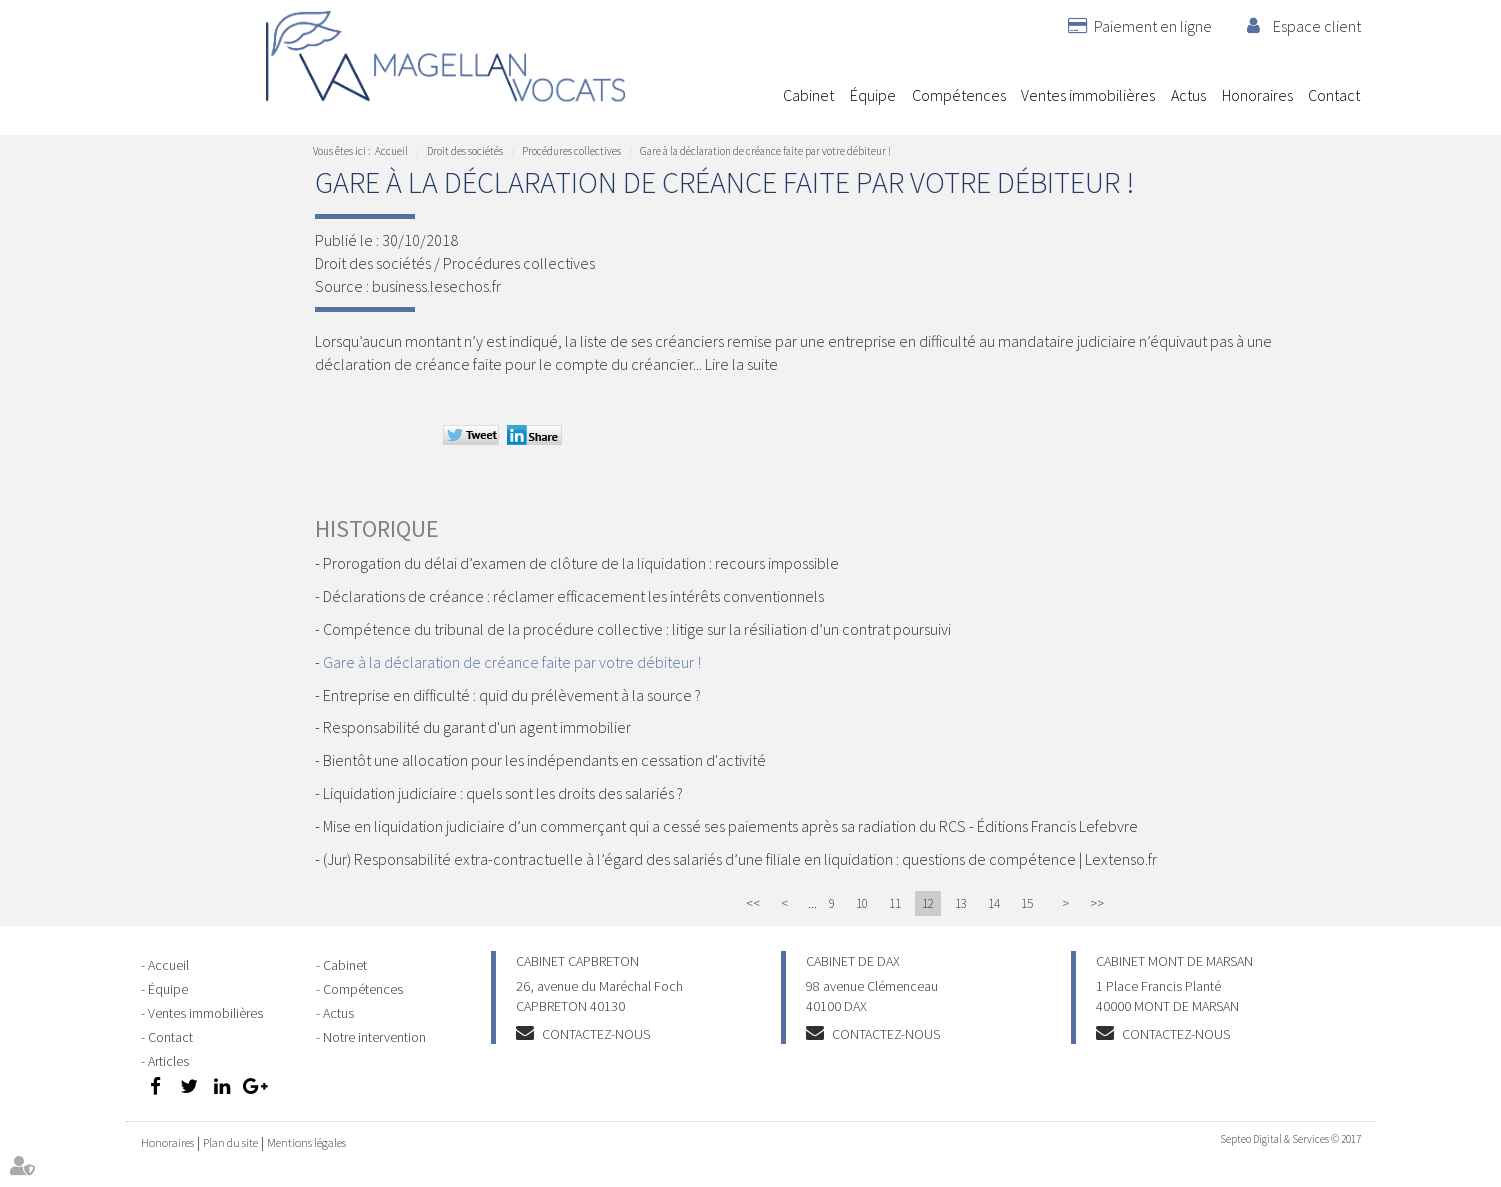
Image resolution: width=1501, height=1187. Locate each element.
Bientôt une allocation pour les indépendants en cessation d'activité (544, 760)
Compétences (959, 95)
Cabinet (808, 95)
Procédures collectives (571, 151)
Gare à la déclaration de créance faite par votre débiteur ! (765, 151)
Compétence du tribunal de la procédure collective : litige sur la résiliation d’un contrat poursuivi (637, 629)
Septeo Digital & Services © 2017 (1290, 1139)
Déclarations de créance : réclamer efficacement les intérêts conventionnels (573, 596)
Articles (168, 1061)
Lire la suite (741, 364)
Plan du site (230, 1142)
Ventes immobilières (1088, 95)
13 (961, 903)
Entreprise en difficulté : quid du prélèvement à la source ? (512, 695)
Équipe (873, 95)
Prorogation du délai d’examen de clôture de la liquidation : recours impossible (581, 563)
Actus (1188, 95)
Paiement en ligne (1153, 26)
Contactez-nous (596, 1034)
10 (862, 903)
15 (1027, 903)
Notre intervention (374, 1037)
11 (895, 903)
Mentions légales (306, 1142)
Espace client (1317, 26)
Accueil (759, 95)
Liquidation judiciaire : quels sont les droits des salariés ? (503, 793)
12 (928, 903)
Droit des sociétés (465, 151)
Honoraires (1257, 95)
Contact (1334, 95)
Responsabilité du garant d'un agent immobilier (477, 727)
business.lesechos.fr (436, 286)
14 (994, 903)
